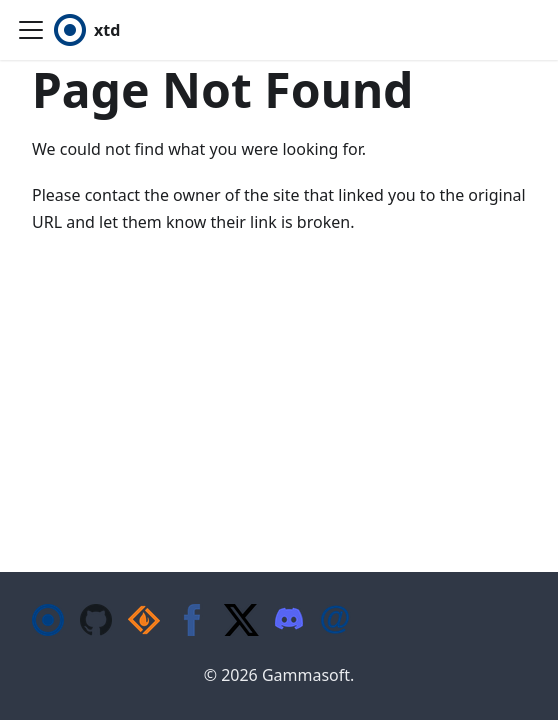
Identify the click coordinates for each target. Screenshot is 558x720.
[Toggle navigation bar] (31, 30)
